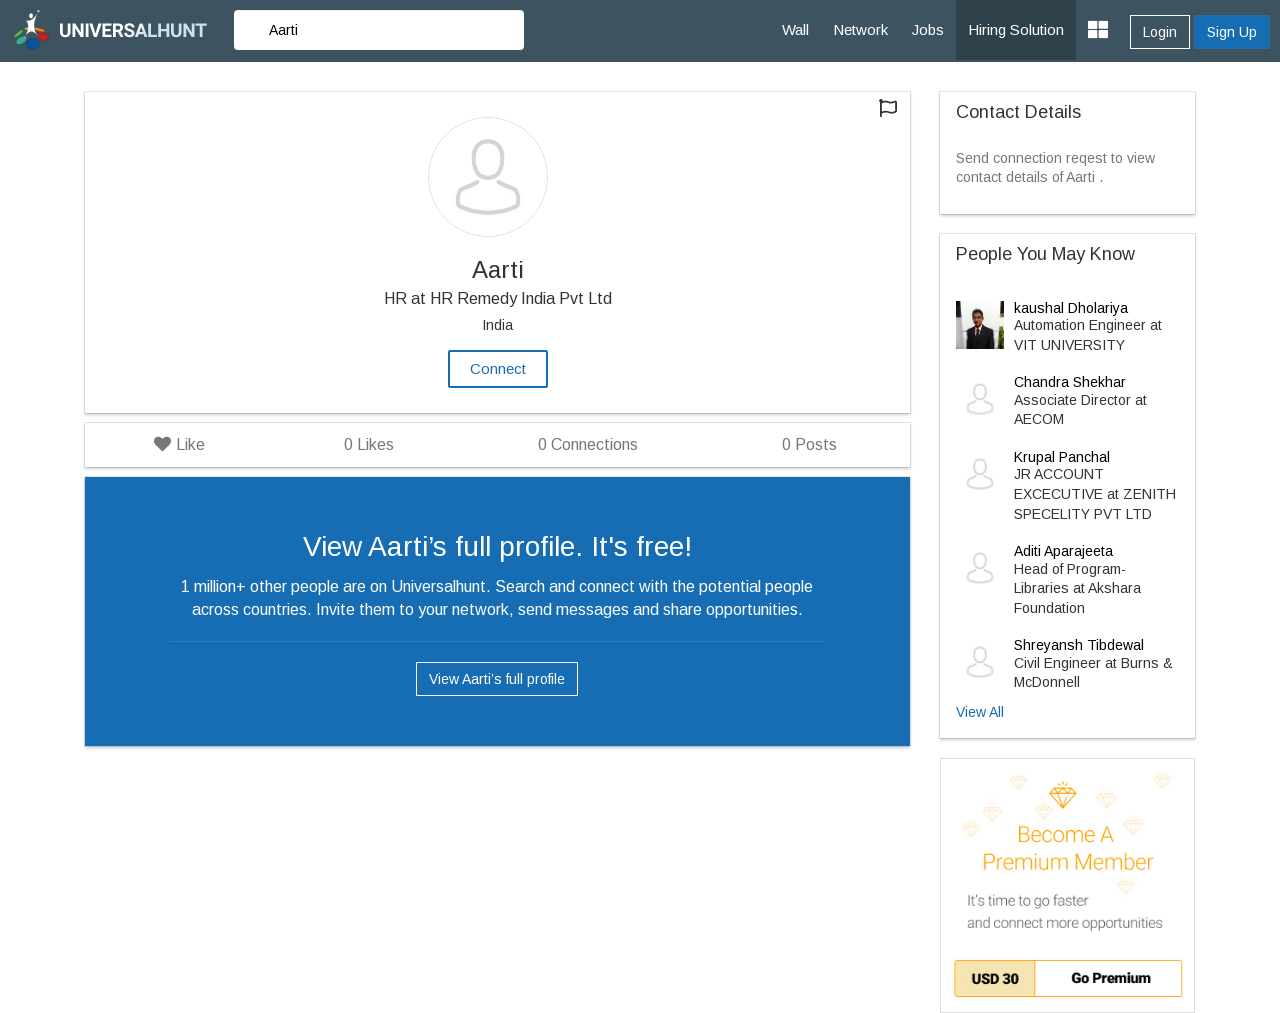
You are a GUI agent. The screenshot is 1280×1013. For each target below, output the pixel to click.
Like (179, 444)
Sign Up (1232, 32)
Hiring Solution (1016, 29)
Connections (588, 444)
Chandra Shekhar (1070, 382)
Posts (809, 444)
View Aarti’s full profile (497, 679)
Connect (498, 368)
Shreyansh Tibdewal (1079, 645)
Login (1160, 32)
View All (980, 712)
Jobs (928, 29)
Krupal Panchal (1062, 457)
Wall (795, 29)
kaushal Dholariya (1071, 308)
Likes (369, 444)
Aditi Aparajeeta (1063, 551)
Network (860, 29)
